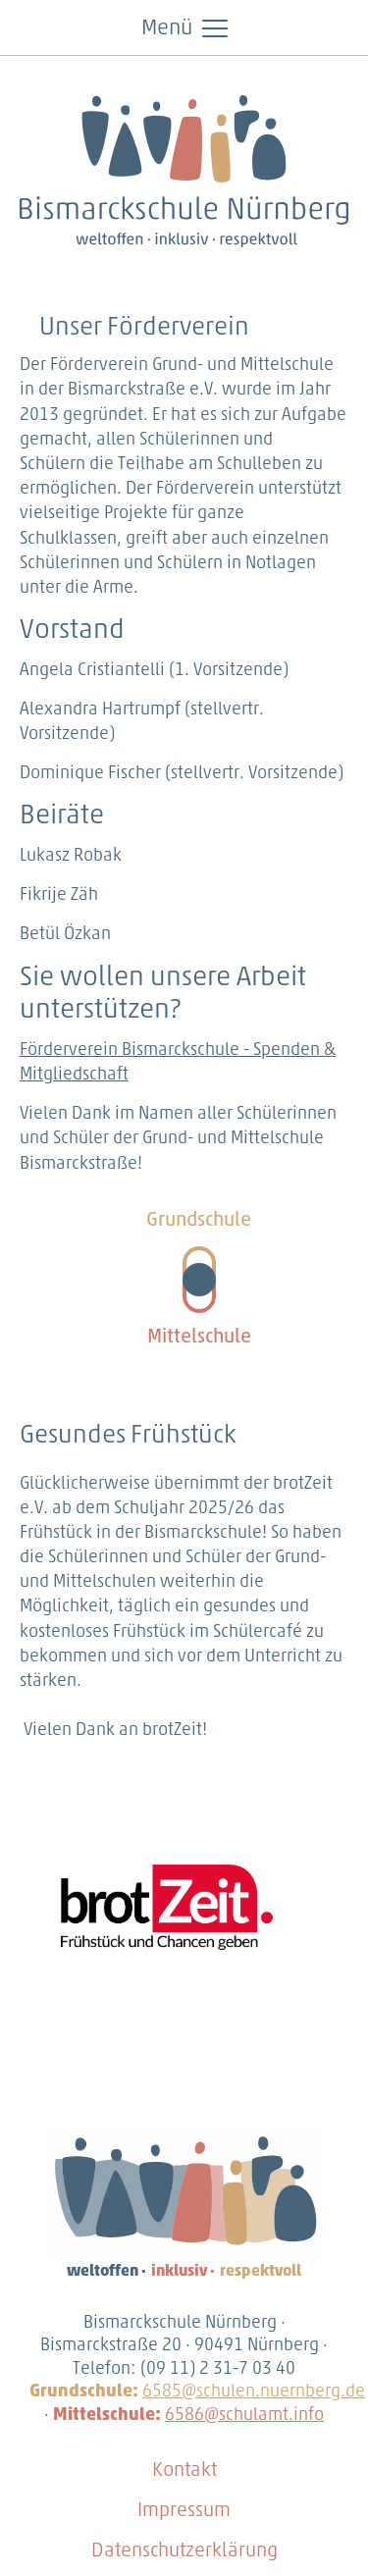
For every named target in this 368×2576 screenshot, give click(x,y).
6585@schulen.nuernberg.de (253, 2392)
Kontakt (184, 2471)
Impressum (184, 2511)
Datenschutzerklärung (184, 2551)
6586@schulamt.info (244, 2415)
